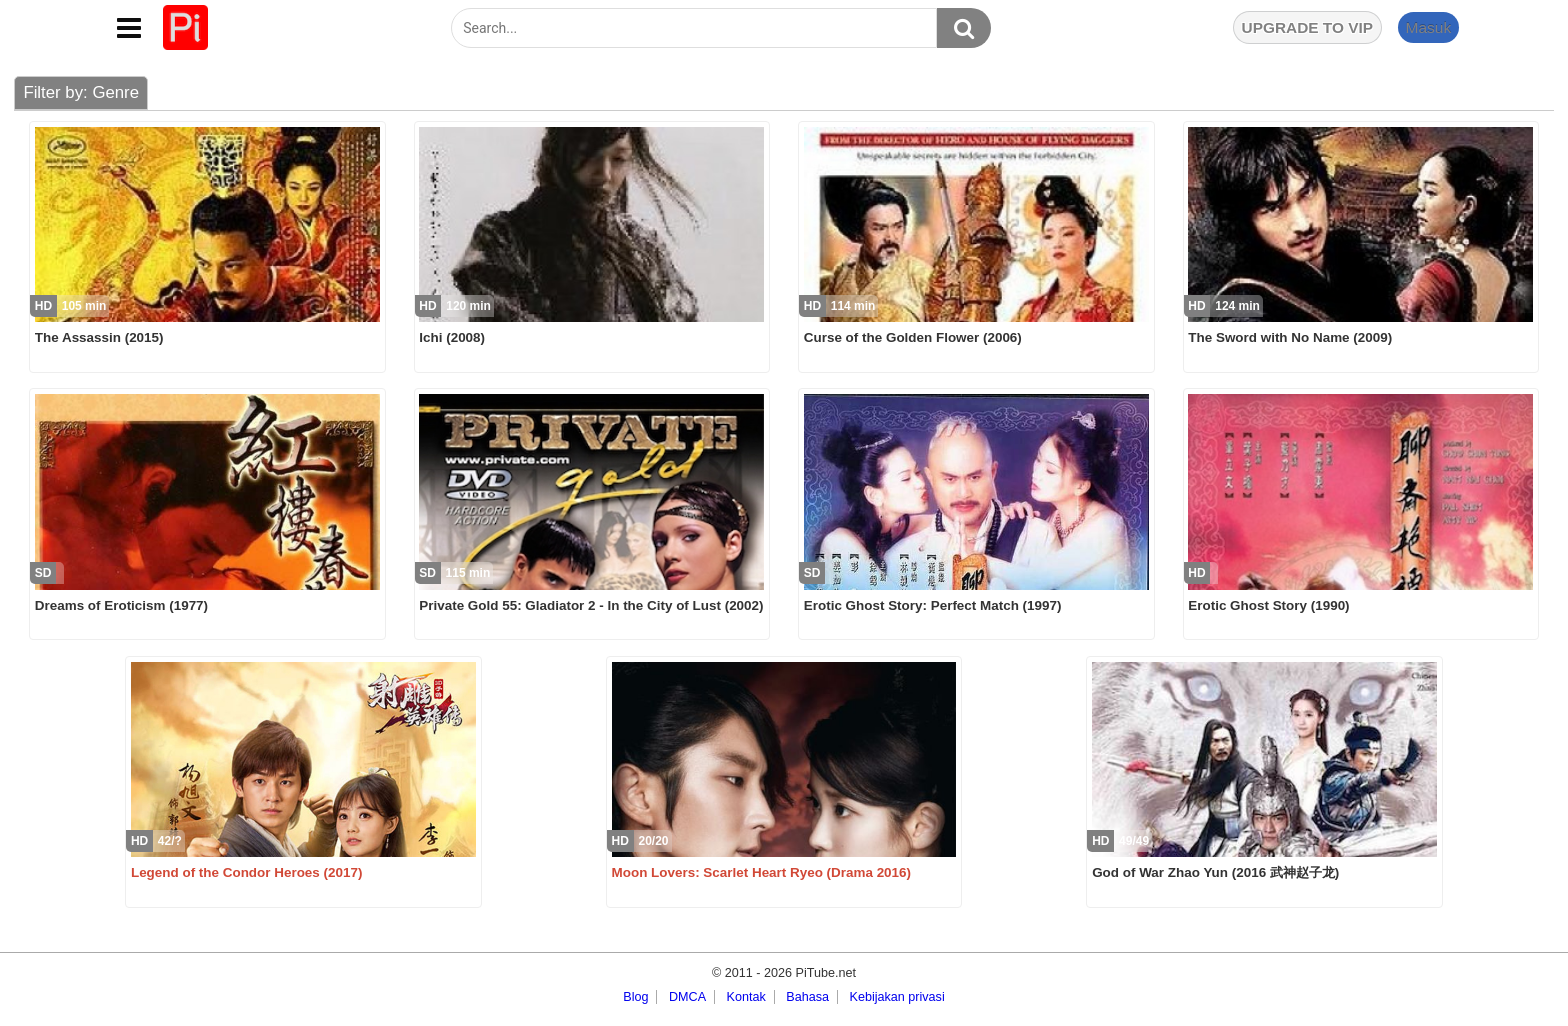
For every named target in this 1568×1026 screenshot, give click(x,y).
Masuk (1428, 27)
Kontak (746, 997)
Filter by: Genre (81, 92)
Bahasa (807, 997)
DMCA (687, 997)
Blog (635, 997)
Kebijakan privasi (897, 997)
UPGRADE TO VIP (1307, 27)
